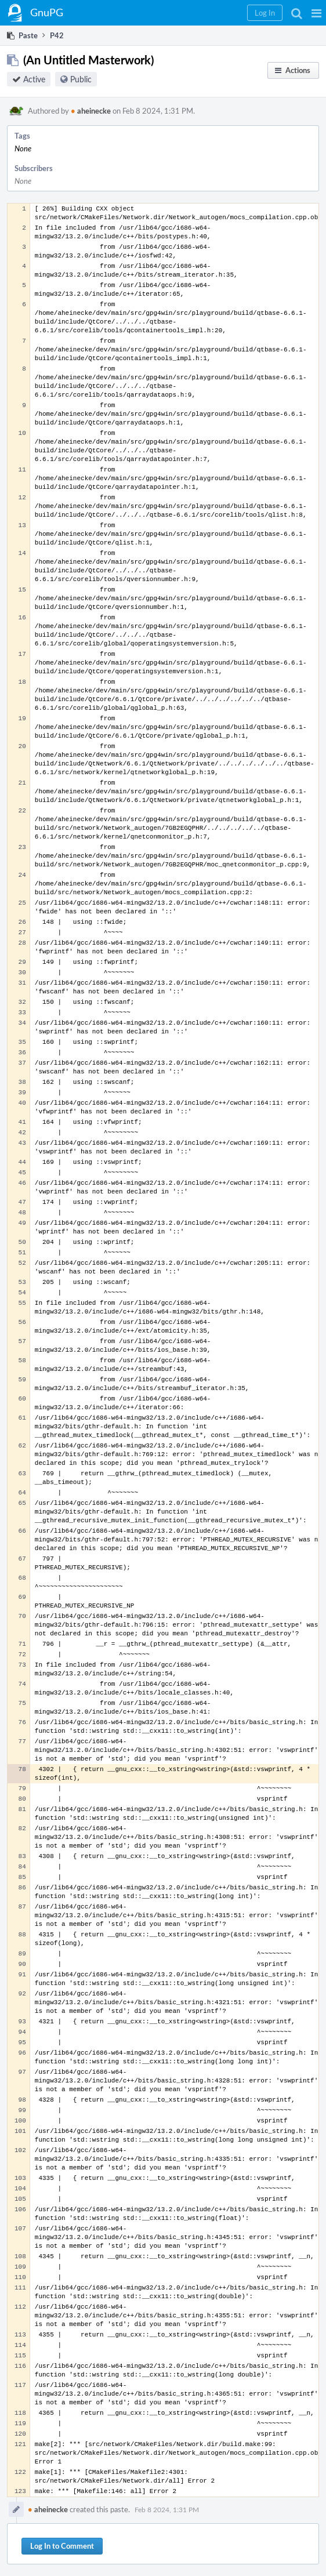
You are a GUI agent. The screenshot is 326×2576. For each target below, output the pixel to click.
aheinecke (91, 111)
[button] (316, 13)
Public (81, 79)
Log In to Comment (62, 2546)
